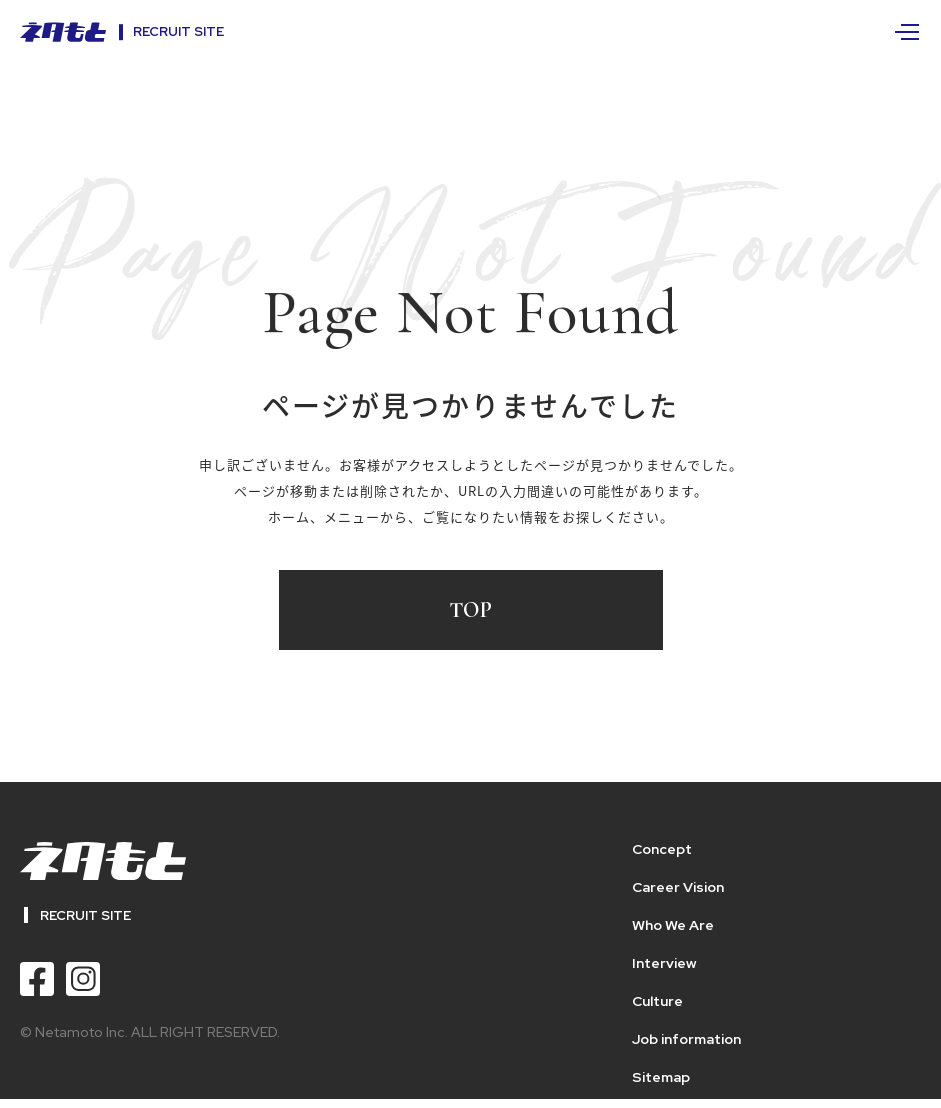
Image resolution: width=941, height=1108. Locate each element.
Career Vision (678, 887)
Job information (686, 1039)
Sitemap (661, 1077)
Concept (662, 849)
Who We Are (673, 925)
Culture (657, 1001)
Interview (664, 963)
